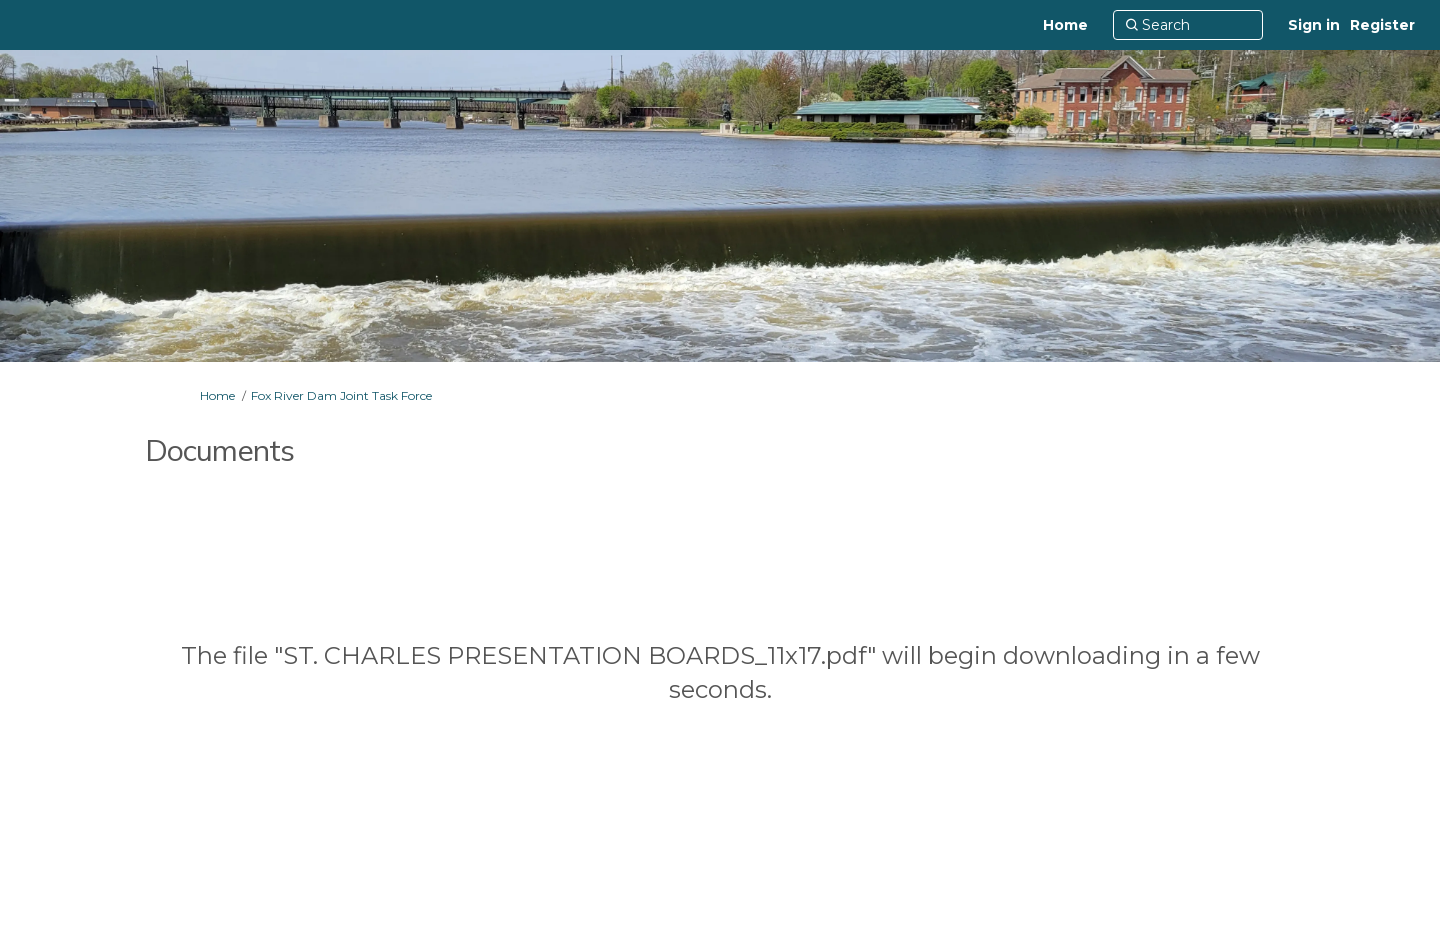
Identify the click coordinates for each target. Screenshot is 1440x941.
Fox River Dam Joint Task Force (341, 395)
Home (217, 395)
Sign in (1314, 25)
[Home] (1065, 25)
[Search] (1188, 25)
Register (1382, 25)
